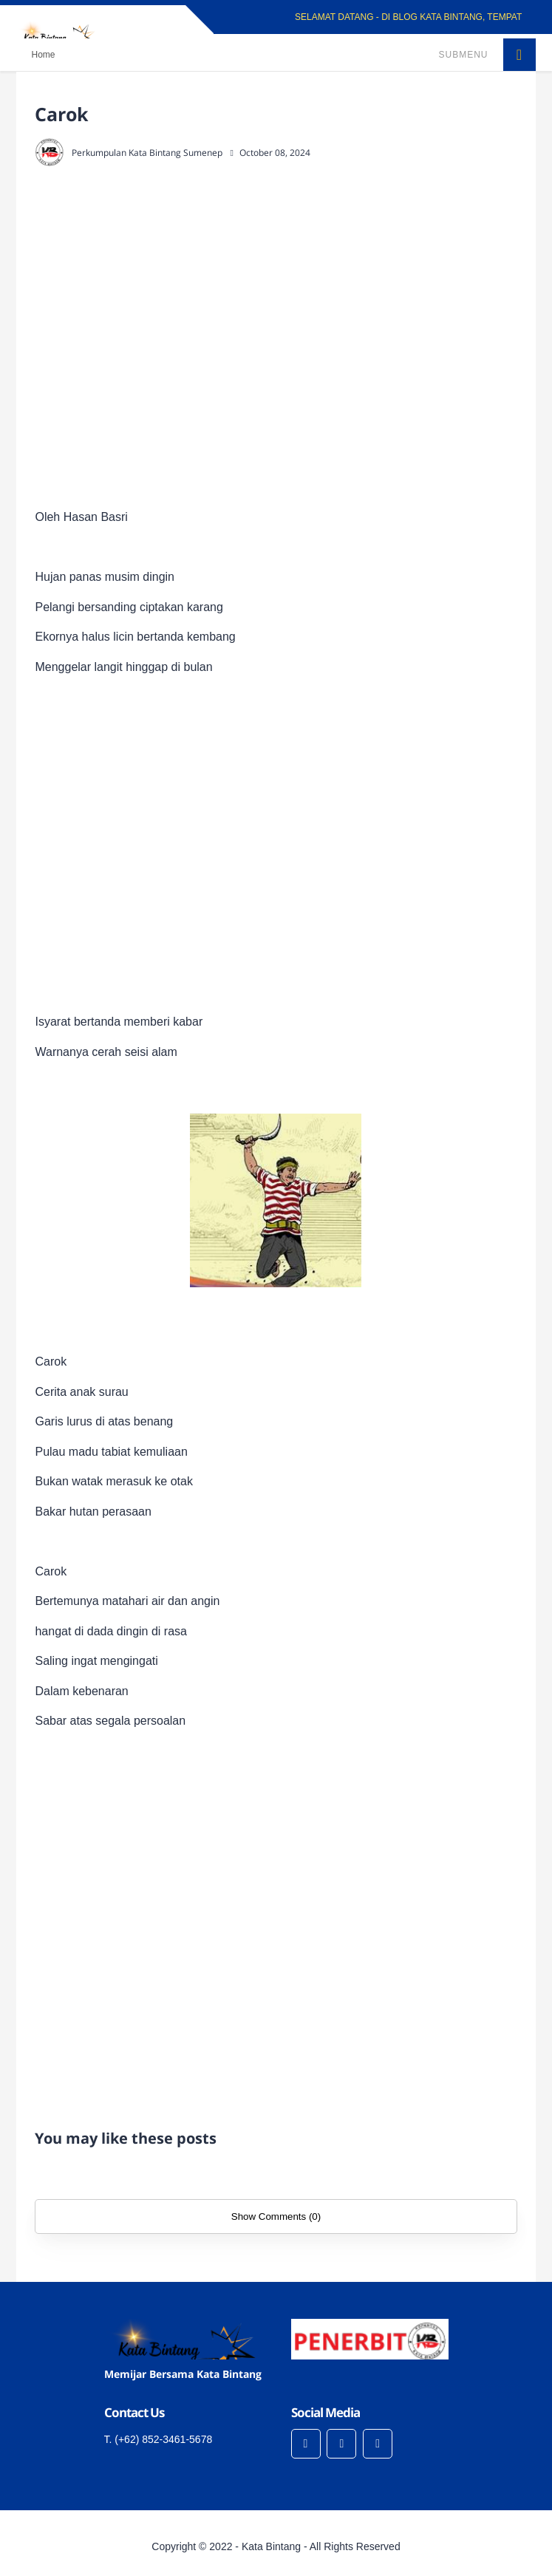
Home (43, 55)
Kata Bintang (271, 2546)
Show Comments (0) (276, 2216)
